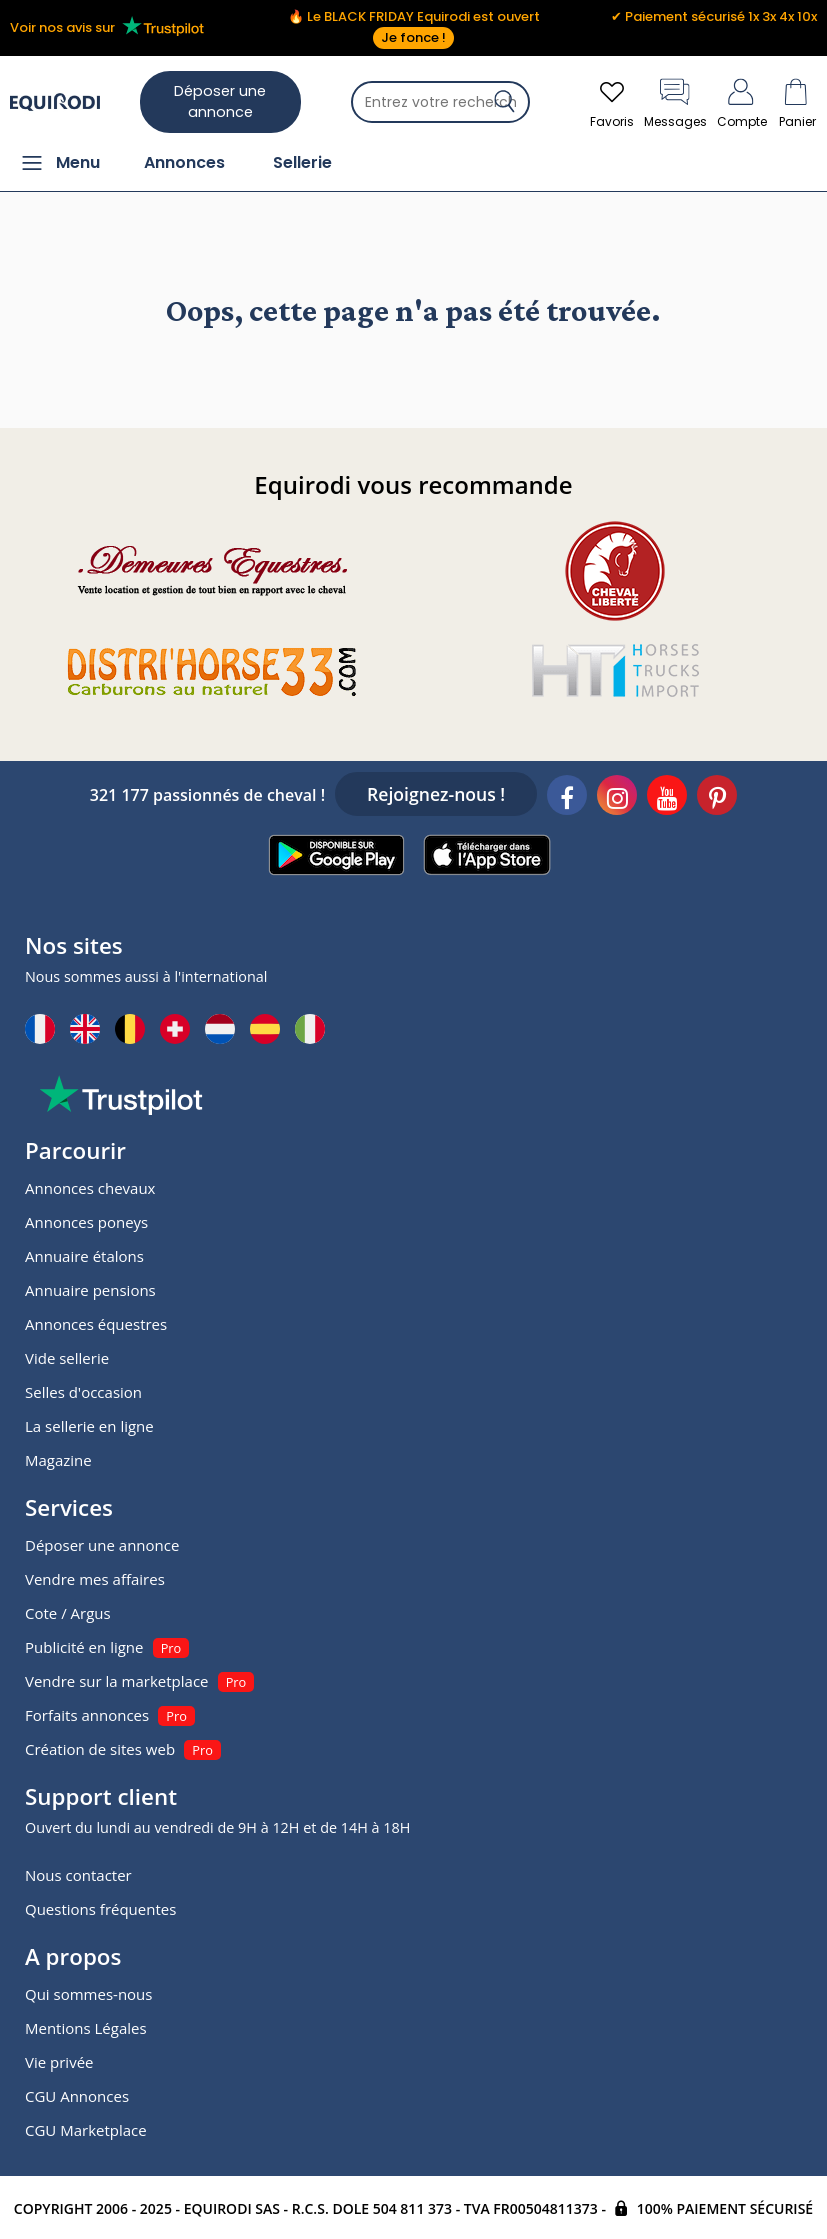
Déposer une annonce (220, 101)
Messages (675, 101)
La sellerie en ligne (89, 1426)
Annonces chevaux (90, 1188)
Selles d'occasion (83, 1392)
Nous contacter (78, 1875)
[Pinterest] (717, 798)
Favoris (612, 101)
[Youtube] (667, 798)
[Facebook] (567, 798)
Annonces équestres (96, 1324)
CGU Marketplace (86, 2130)
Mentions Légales (86, 2028)
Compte (742, 101)
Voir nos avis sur (110, 26)
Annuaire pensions (90, 1290)
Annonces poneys (86, 1222)
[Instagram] (617, 798)
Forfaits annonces (87, 1715)
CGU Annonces (77, 2096)
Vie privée (59, 2062)
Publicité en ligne (84, 1647)
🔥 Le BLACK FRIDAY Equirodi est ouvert (414, 28)
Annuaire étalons (84, 1256)
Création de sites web (100, 1749)
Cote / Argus (68, 1613)
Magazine (58, 1460)
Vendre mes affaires (95, 1579)
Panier (797, 101)
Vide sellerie (67, 1358)
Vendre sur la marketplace (117, 1681)
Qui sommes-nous (88, 1994)
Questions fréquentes (100, 1909)
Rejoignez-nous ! (436, 794)
